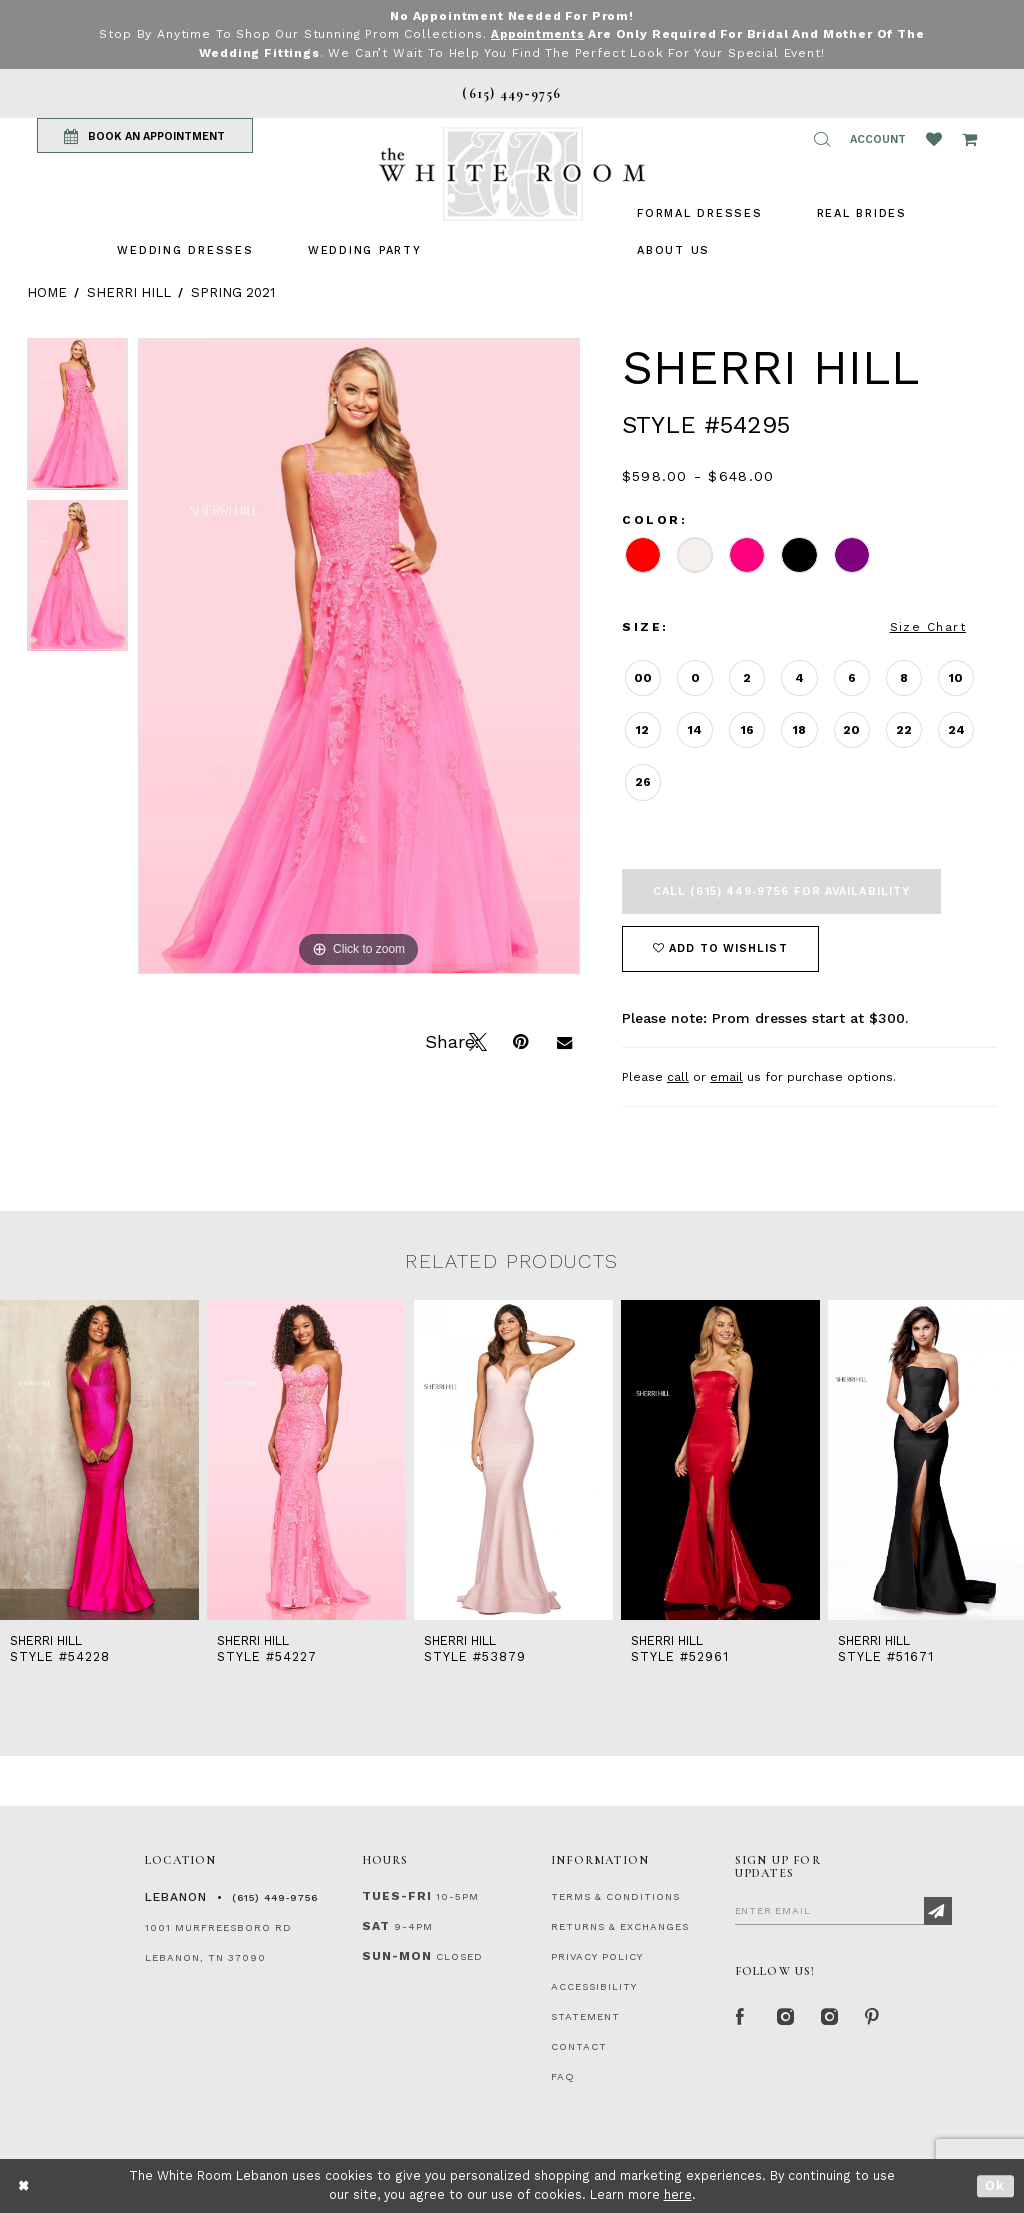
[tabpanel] (77, 418)
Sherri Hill (129, 291)
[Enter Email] (843, 1909)
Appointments (537, 34)
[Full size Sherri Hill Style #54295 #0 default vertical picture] (359, 655)
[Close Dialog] (24, 2185)
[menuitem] (185, 249)
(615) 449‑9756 (275, 1896)
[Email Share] (564, 1039)
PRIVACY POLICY (597, 1955)
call (678, 1076)
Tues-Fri (397, 1895)
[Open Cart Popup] (969, 139)
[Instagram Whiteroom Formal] (785, 2016)
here (678, 2194)
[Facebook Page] (741, 2016)
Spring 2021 (233, 291)
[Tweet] (476, 1039)
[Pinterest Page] (873, 2016)
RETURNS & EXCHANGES (620, 1925)
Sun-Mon (397, 1955)
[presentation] (99, 1459)
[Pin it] (520, 1039)
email (726, 1076)
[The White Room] (512, 173)
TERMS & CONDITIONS (615, 1895)
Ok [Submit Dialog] (995, 2185)
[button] (822, 139)
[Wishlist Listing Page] (934, 139)
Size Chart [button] (928, 626)
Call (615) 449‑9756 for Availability (781, 890)
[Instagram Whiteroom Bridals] (829, 2016)
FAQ (563, 2075)
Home (47, 291)
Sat (376, 1925)
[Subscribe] (938, 1910)
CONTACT (579, 2045)
